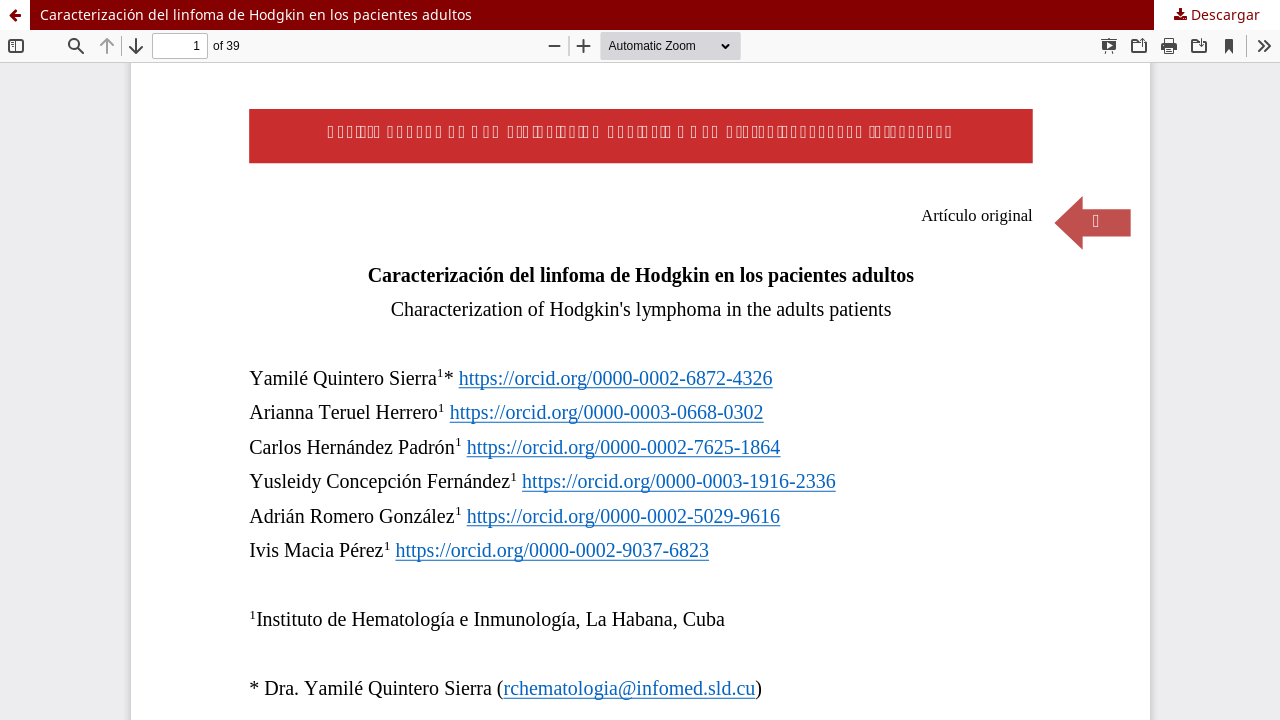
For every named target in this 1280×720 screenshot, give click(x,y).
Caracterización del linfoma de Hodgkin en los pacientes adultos (256, 14)
